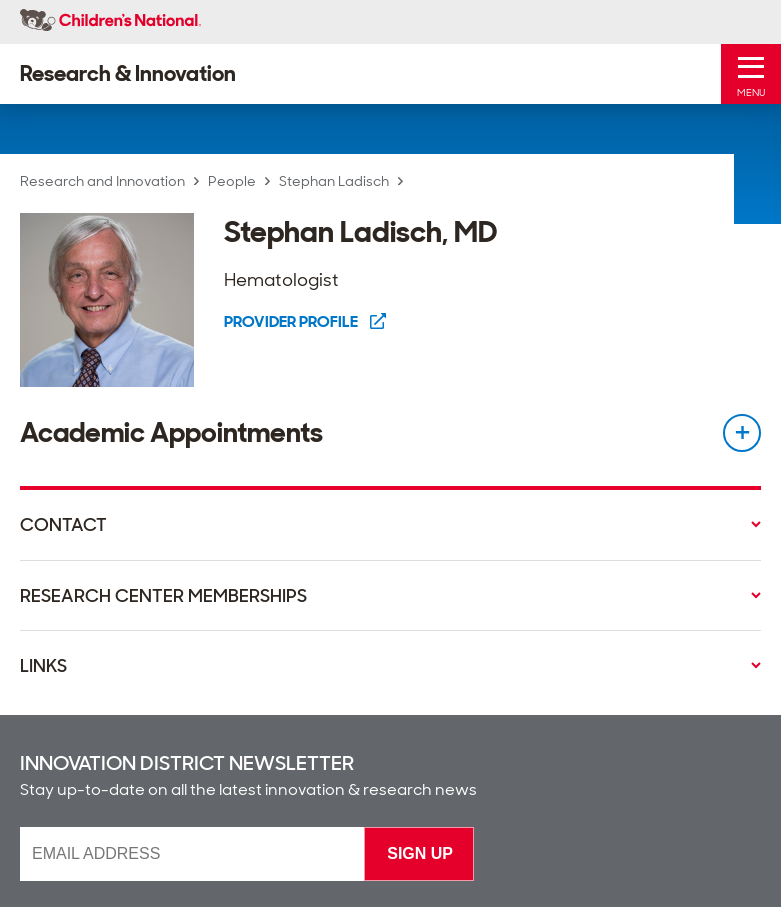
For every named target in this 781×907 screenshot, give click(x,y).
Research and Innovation (102, 181)
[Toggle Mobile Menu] (751, 74)
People (232, 181)
